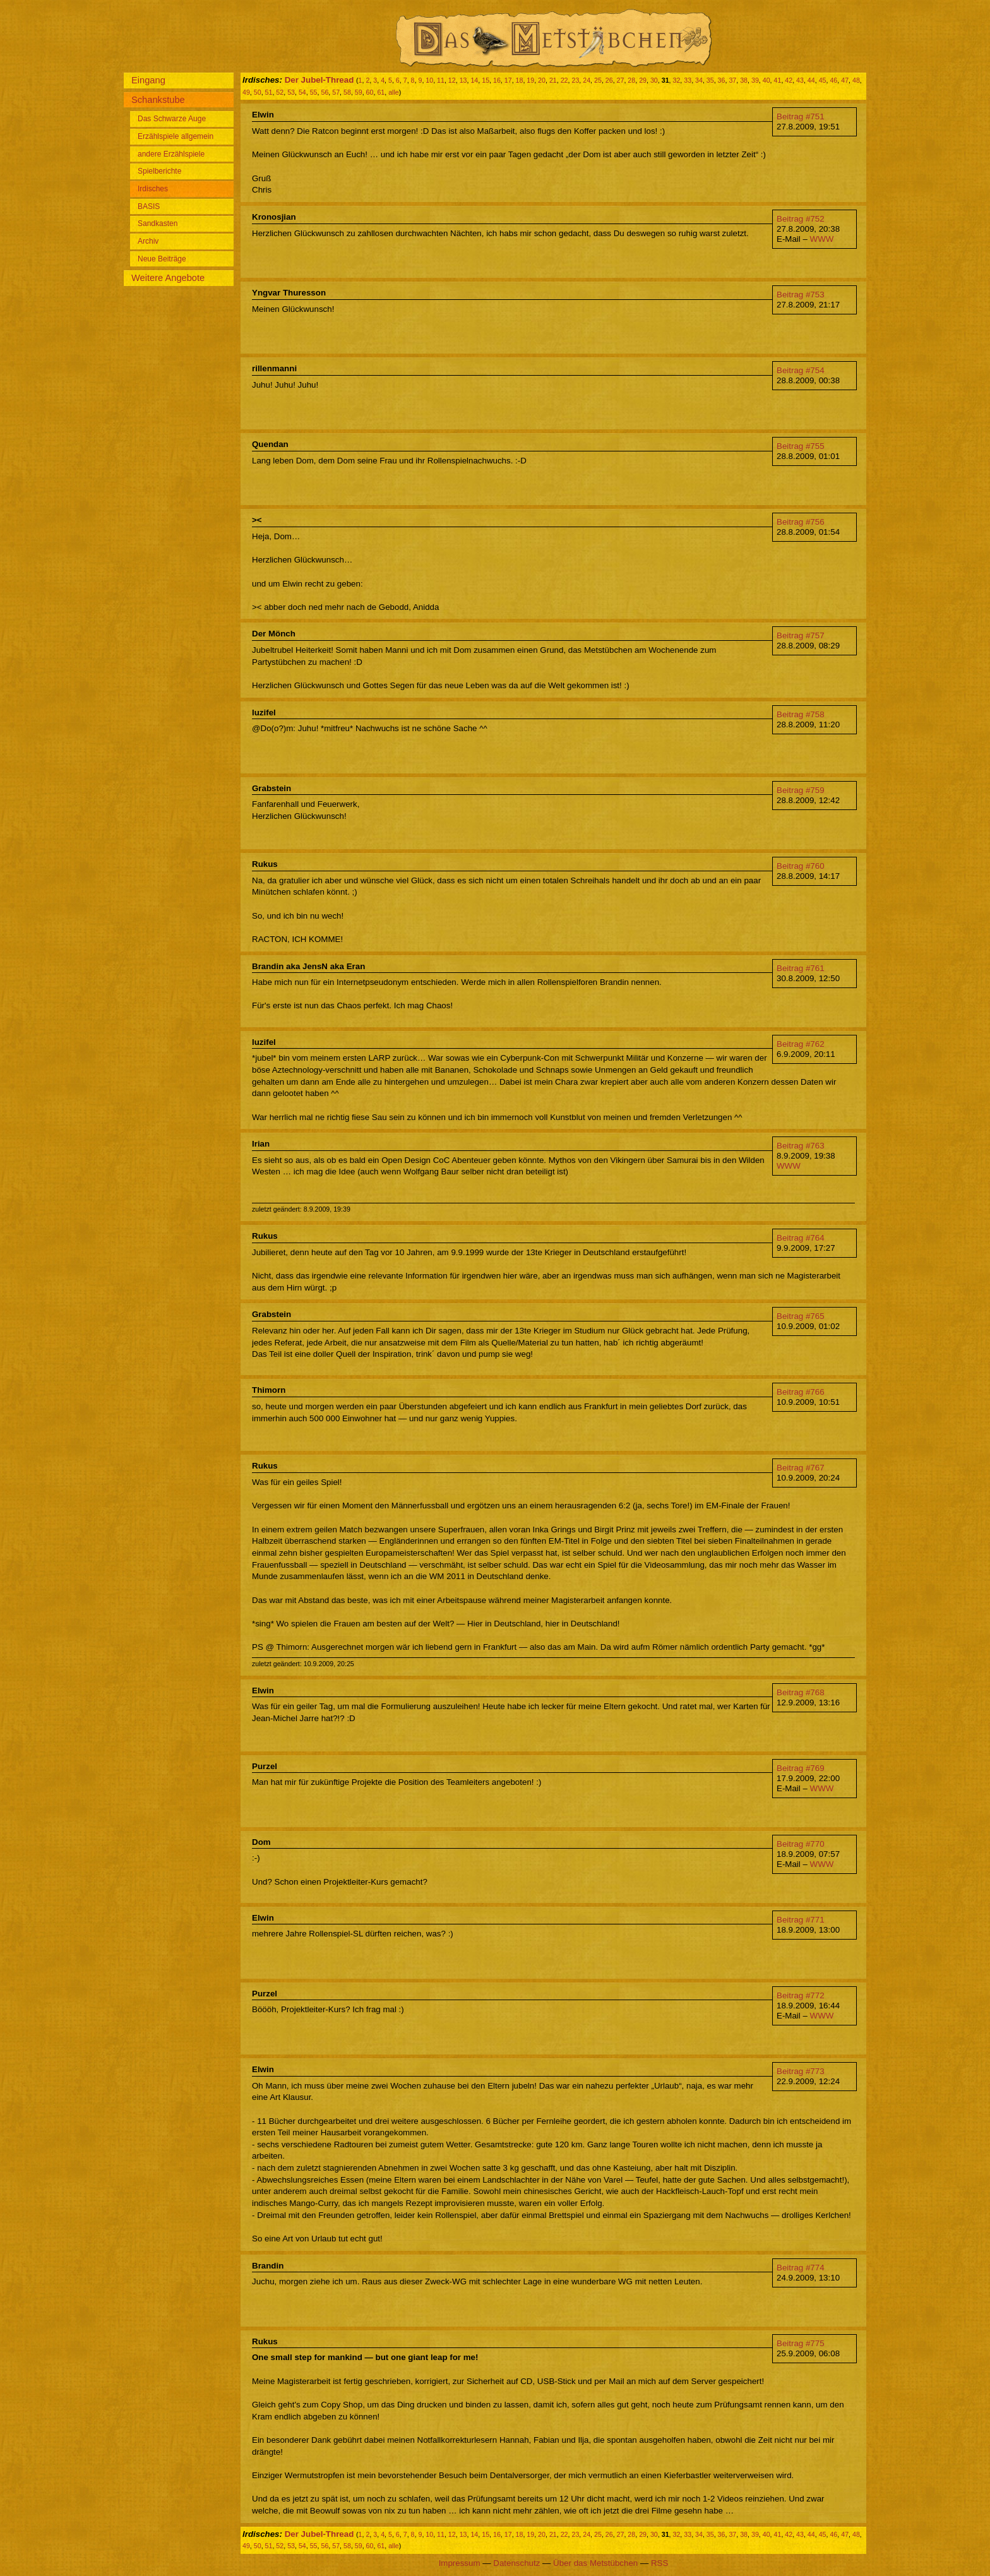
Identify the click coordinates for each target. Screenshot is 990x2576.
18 (519, 80)
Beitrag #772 (801, 1995)
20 (542, 80)
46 (833, 80)
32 (676, 80)
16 (497, 80)
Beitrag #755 (801, 446)
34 (699, 80)
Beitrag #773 (801, 2071)
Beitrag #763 (801, 1145)
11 (440, 80)
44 (811, 80)
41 (778, 80)
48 (856, 80)
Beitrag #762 (801, 1044)
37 (732, 80)
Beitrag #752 (801, 219)
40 (766, 80)
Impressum (459, 2563)
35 (710, 80)
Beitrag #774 (801, 2267)
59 (358, 92)
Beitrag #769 (801, 1768)
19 (530, 80)
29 (643, 80)
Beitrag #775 (801, 2343)
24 (586, 80)
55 (314, 92)
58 (347, 92)
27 (620, 80)
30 (654, 80)
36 (721, 80)
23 (575, 80)
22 (564, 80)
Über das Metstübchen (595, 2563)
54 (302, 92)
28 (631, 80)
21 (553, 80)
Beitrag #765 (801, 1316)
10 (429, 80)
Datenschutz (516, 2563)
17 (508, 80)
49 (246, 92)
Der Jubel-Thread (319, 80)
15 (485, 80)
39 (755, 80)
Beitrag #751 (801, 116)
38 (744, 80)
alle (393, 92)
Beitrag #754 (801, 370)
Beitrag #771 (801, 1919)
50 (257, 92)
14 (474, 80)
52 (279, 92)
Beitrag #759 (801, 790)
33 (687, 80)
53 (291, 92)
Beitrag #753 (801, 294)
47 (845, 80)
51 (269, 92)
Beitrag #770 (801, 1844)
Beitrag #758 (801, 714)
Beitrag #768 (801, 1692)
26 (609, 80)
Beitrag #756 (801, 522)
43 (800, 80)
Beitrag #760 (801, 866)
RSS (659, 2563)
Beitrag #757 (801, 635)
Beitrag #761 (801, 968)
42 (788, 80)
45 (822, 80)
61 (381, 92)
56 (324, 92)
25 (598, 80)
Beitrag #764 (801, 1238)
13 (463, 80)
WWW (822, 239)
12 (452, 80)
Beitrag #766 (801, 1392)
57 (336, 92)
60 (370, 92)
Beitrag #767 (801, 1467)
